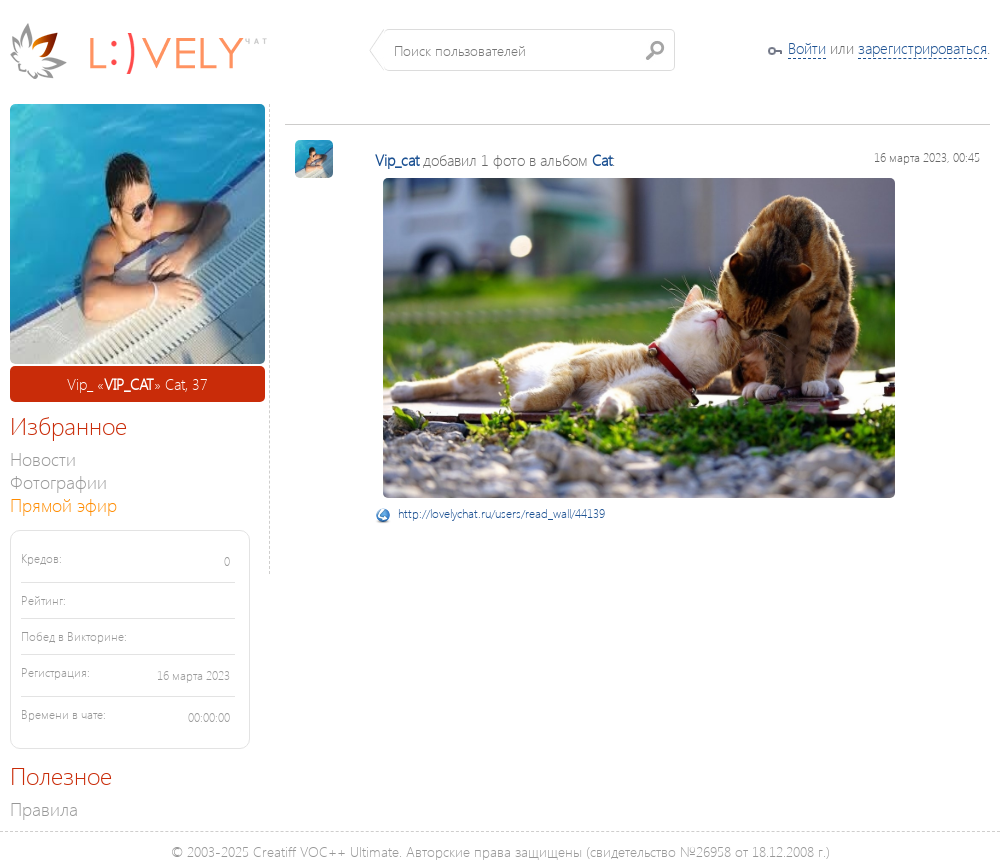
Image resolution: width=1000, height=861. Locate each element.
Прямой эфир (63, 504)
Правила (44, 808)
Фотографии (58, 481)
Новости (43, 458)
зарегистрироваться (922, 48)
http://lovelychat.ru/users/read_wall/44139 (501, 513)
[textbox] (529, 50)
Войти (807, 48)
